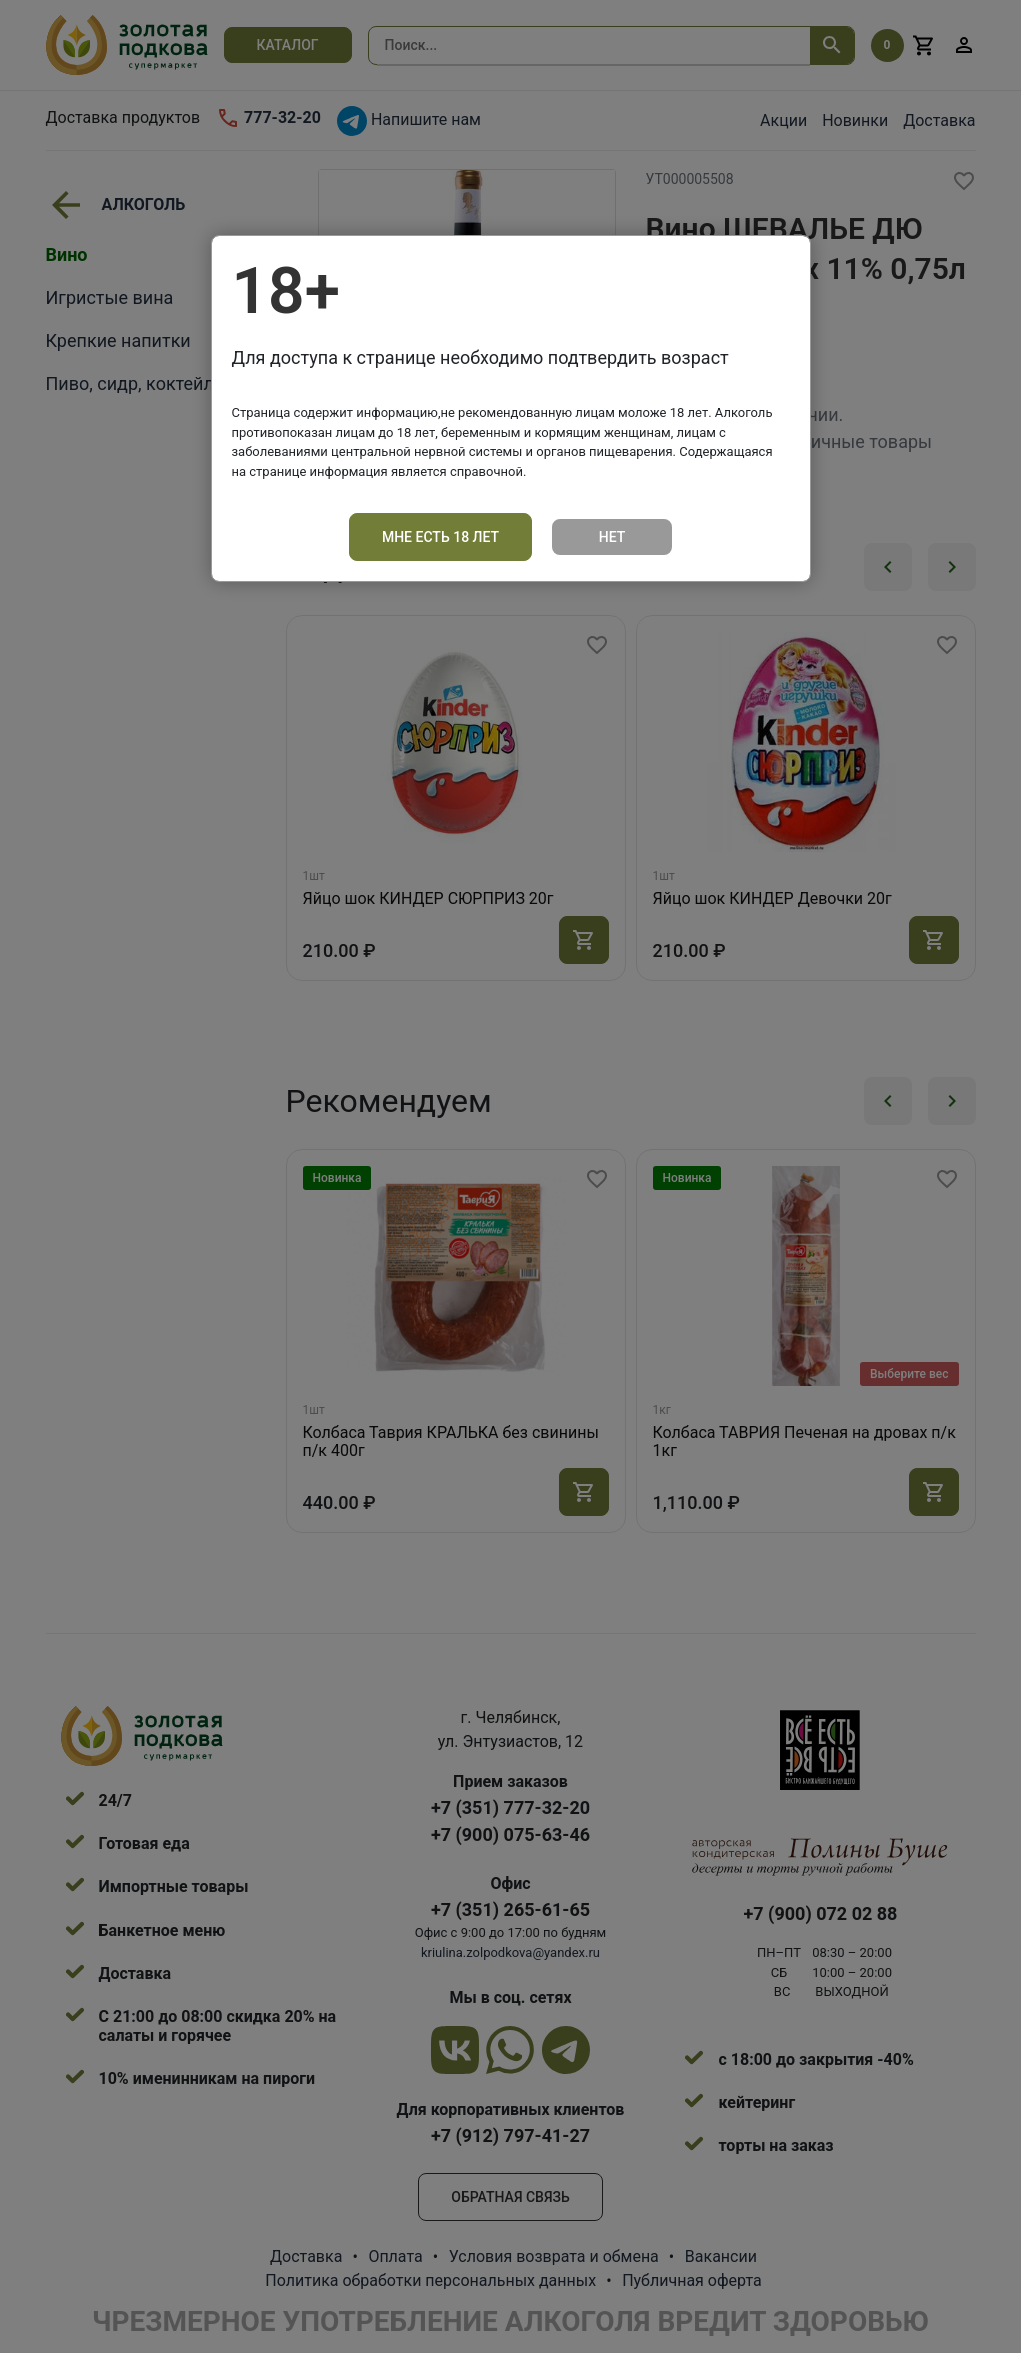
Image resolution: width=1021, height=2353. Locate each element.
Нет (612, 537)
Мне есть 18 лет (440, 537)
